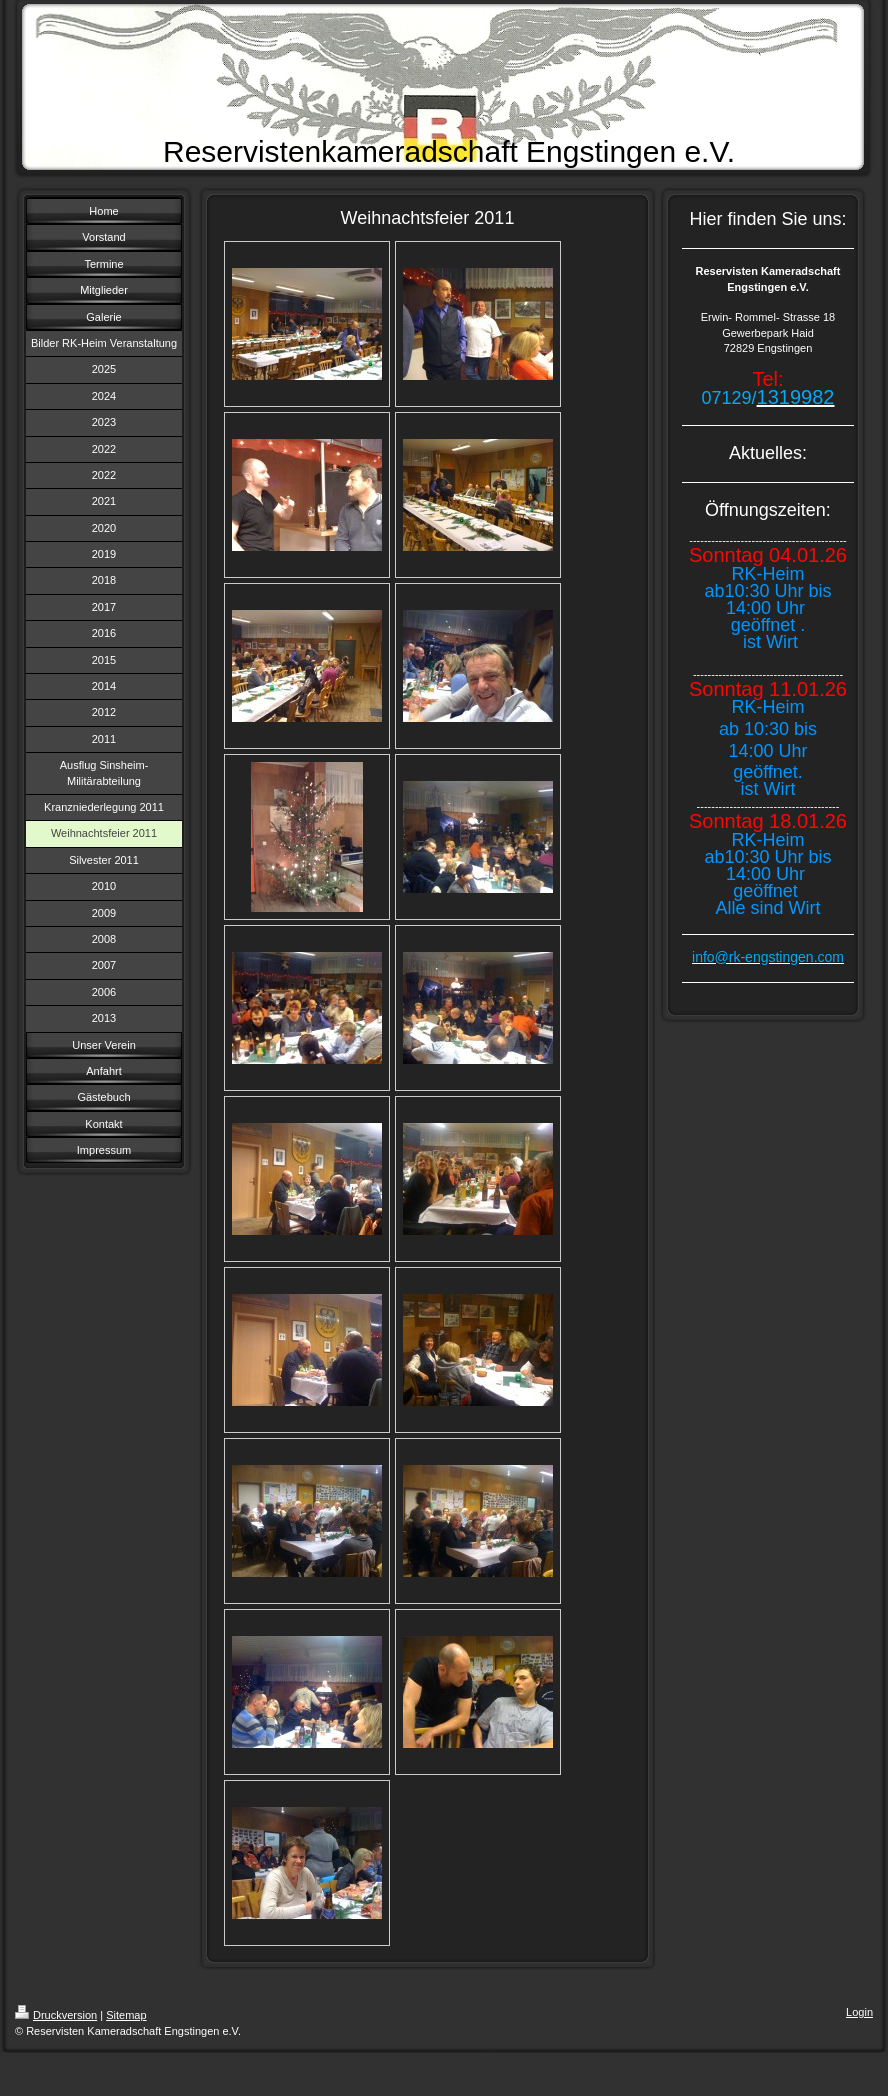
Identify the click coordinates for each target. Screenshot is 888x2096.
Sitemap (126, 2015)
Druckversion (56, 2015)
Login (859, 2012)
